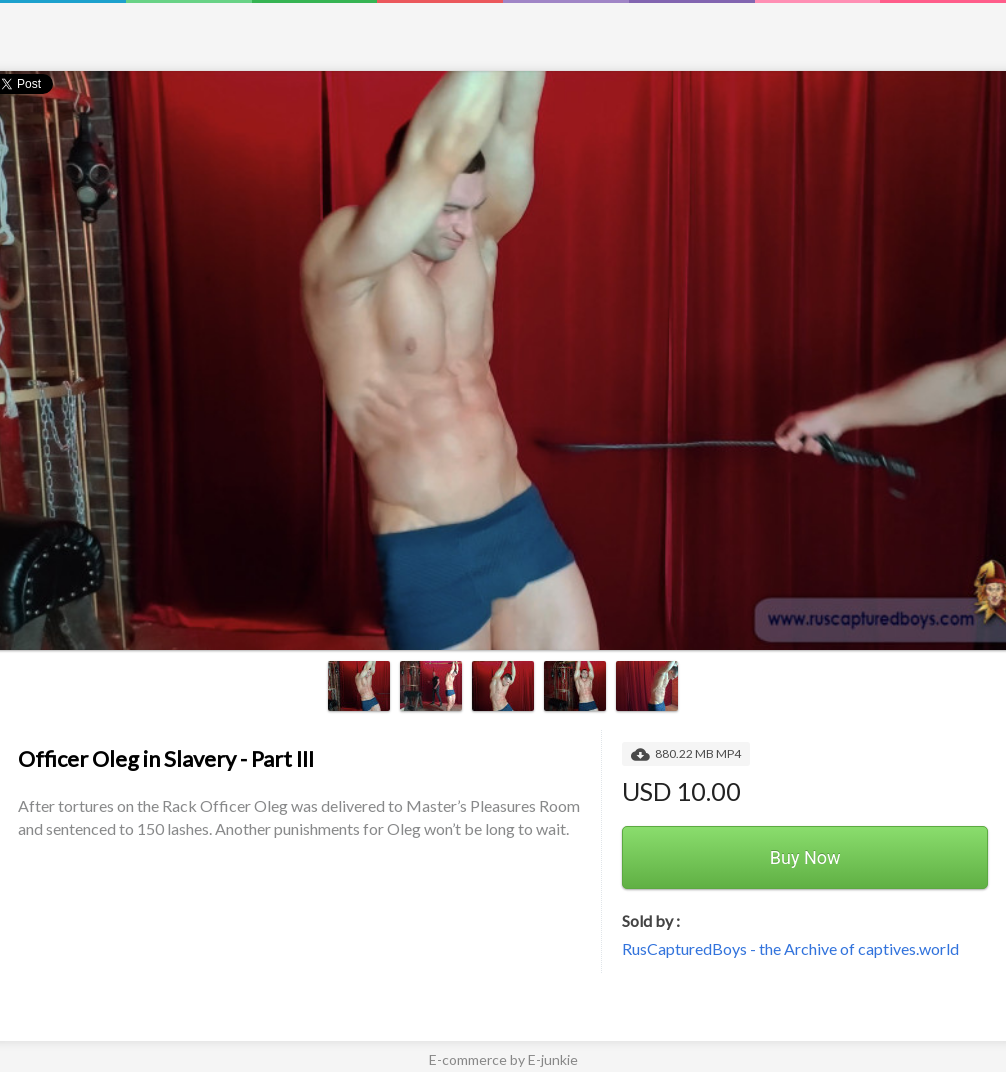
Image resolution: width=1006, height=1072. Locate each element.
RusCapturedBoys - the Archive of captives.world (790, 948)
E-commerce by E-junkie (503, 1059)
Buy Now (805, 857)
